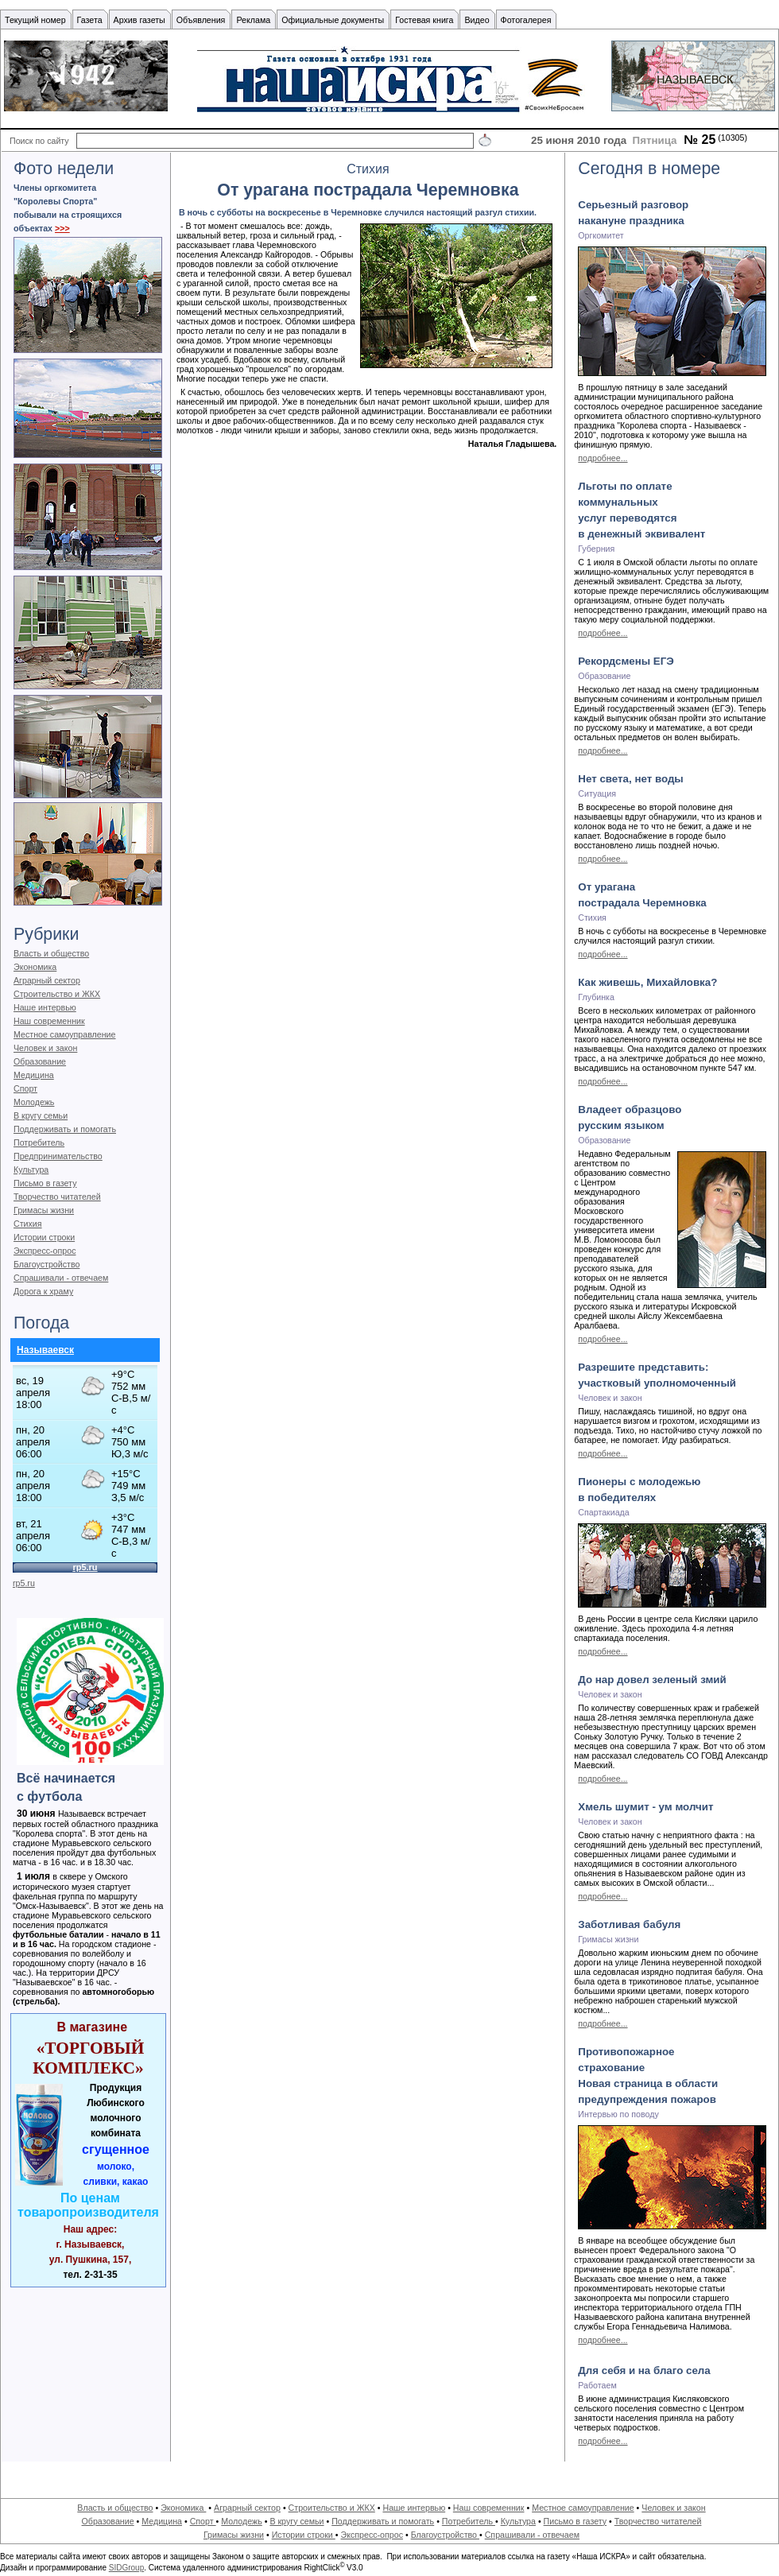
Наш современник (49, 1021)
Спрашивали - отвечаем (61, 1277)
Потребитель (39, 1142)
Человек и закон (45, 1048)
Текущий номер (35, 20)
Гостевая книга (424, 20)
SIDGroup (126, 2567)
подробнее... (602, 458)
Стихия (28, 1223)
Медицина (34, 1075)
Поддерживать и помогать (65, 1129)
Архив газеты (139, 20)
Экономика (35, 967)
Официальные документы (332, 20)
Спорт (25, 1088)
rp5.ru (24, 1583)
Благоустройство (46, 1264)
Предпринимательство (58, 1156)
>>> (62, 228)
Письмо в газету (45, 1183)
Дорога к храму (43, 1291)
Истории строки (44, 1237)
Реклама (253, 20)
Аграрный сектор (47, 980)
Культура (31, 1169)
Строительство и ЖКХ (57, 994)
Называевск (45, 1350)
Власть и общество (51, 953)
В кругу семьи (41, 1115)
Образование (40, 1061)
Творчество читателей (57, 1196)
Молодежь (34, 1102)
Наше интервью (45, 1007)
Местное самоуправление (65, 1034)
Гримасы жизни (44, 1210)
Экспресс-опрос (45, 1250)
